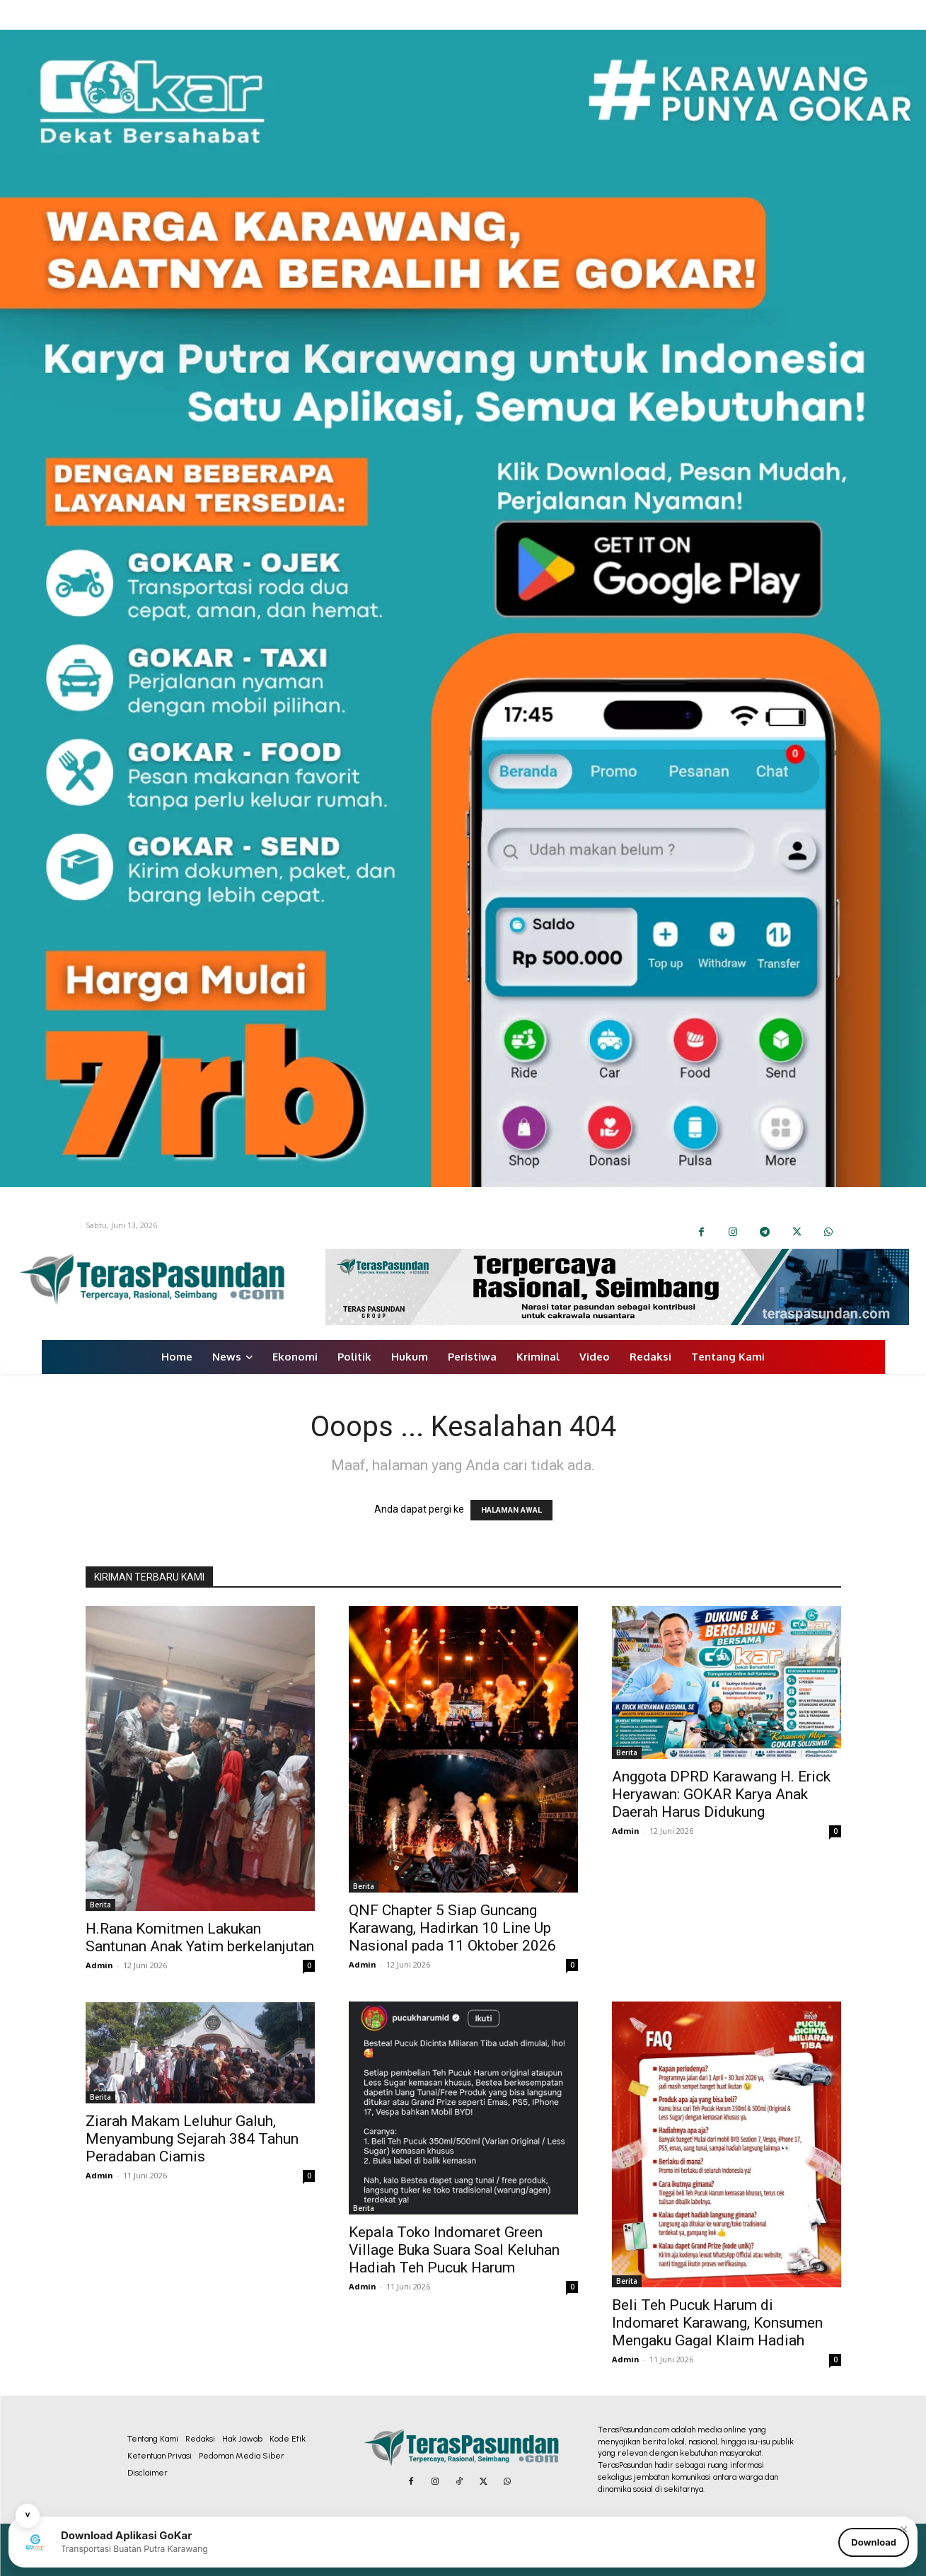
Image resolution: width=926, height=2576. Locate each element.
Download (873, 2542)
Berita (100, 1905)
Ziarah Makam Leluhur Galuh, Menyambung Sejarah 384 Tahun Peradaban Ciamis (192, 2139)
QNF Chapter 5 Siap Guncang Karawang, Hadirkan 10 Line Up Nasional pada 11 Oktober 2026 (452, 1928)
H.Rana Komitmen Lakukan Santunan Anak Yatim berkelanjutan (200, 1937)
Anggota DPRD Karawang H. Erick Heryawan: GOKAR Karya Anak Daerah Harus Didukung (721, 1794)
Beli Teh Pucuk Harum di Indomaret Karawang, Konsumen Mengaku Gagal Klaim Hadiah (717, 2323)
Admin (99, 1965)
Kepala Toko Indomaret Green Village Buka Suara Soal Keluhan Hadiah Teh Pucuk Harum (454, 2250)
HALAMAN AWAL (511, 1510)
